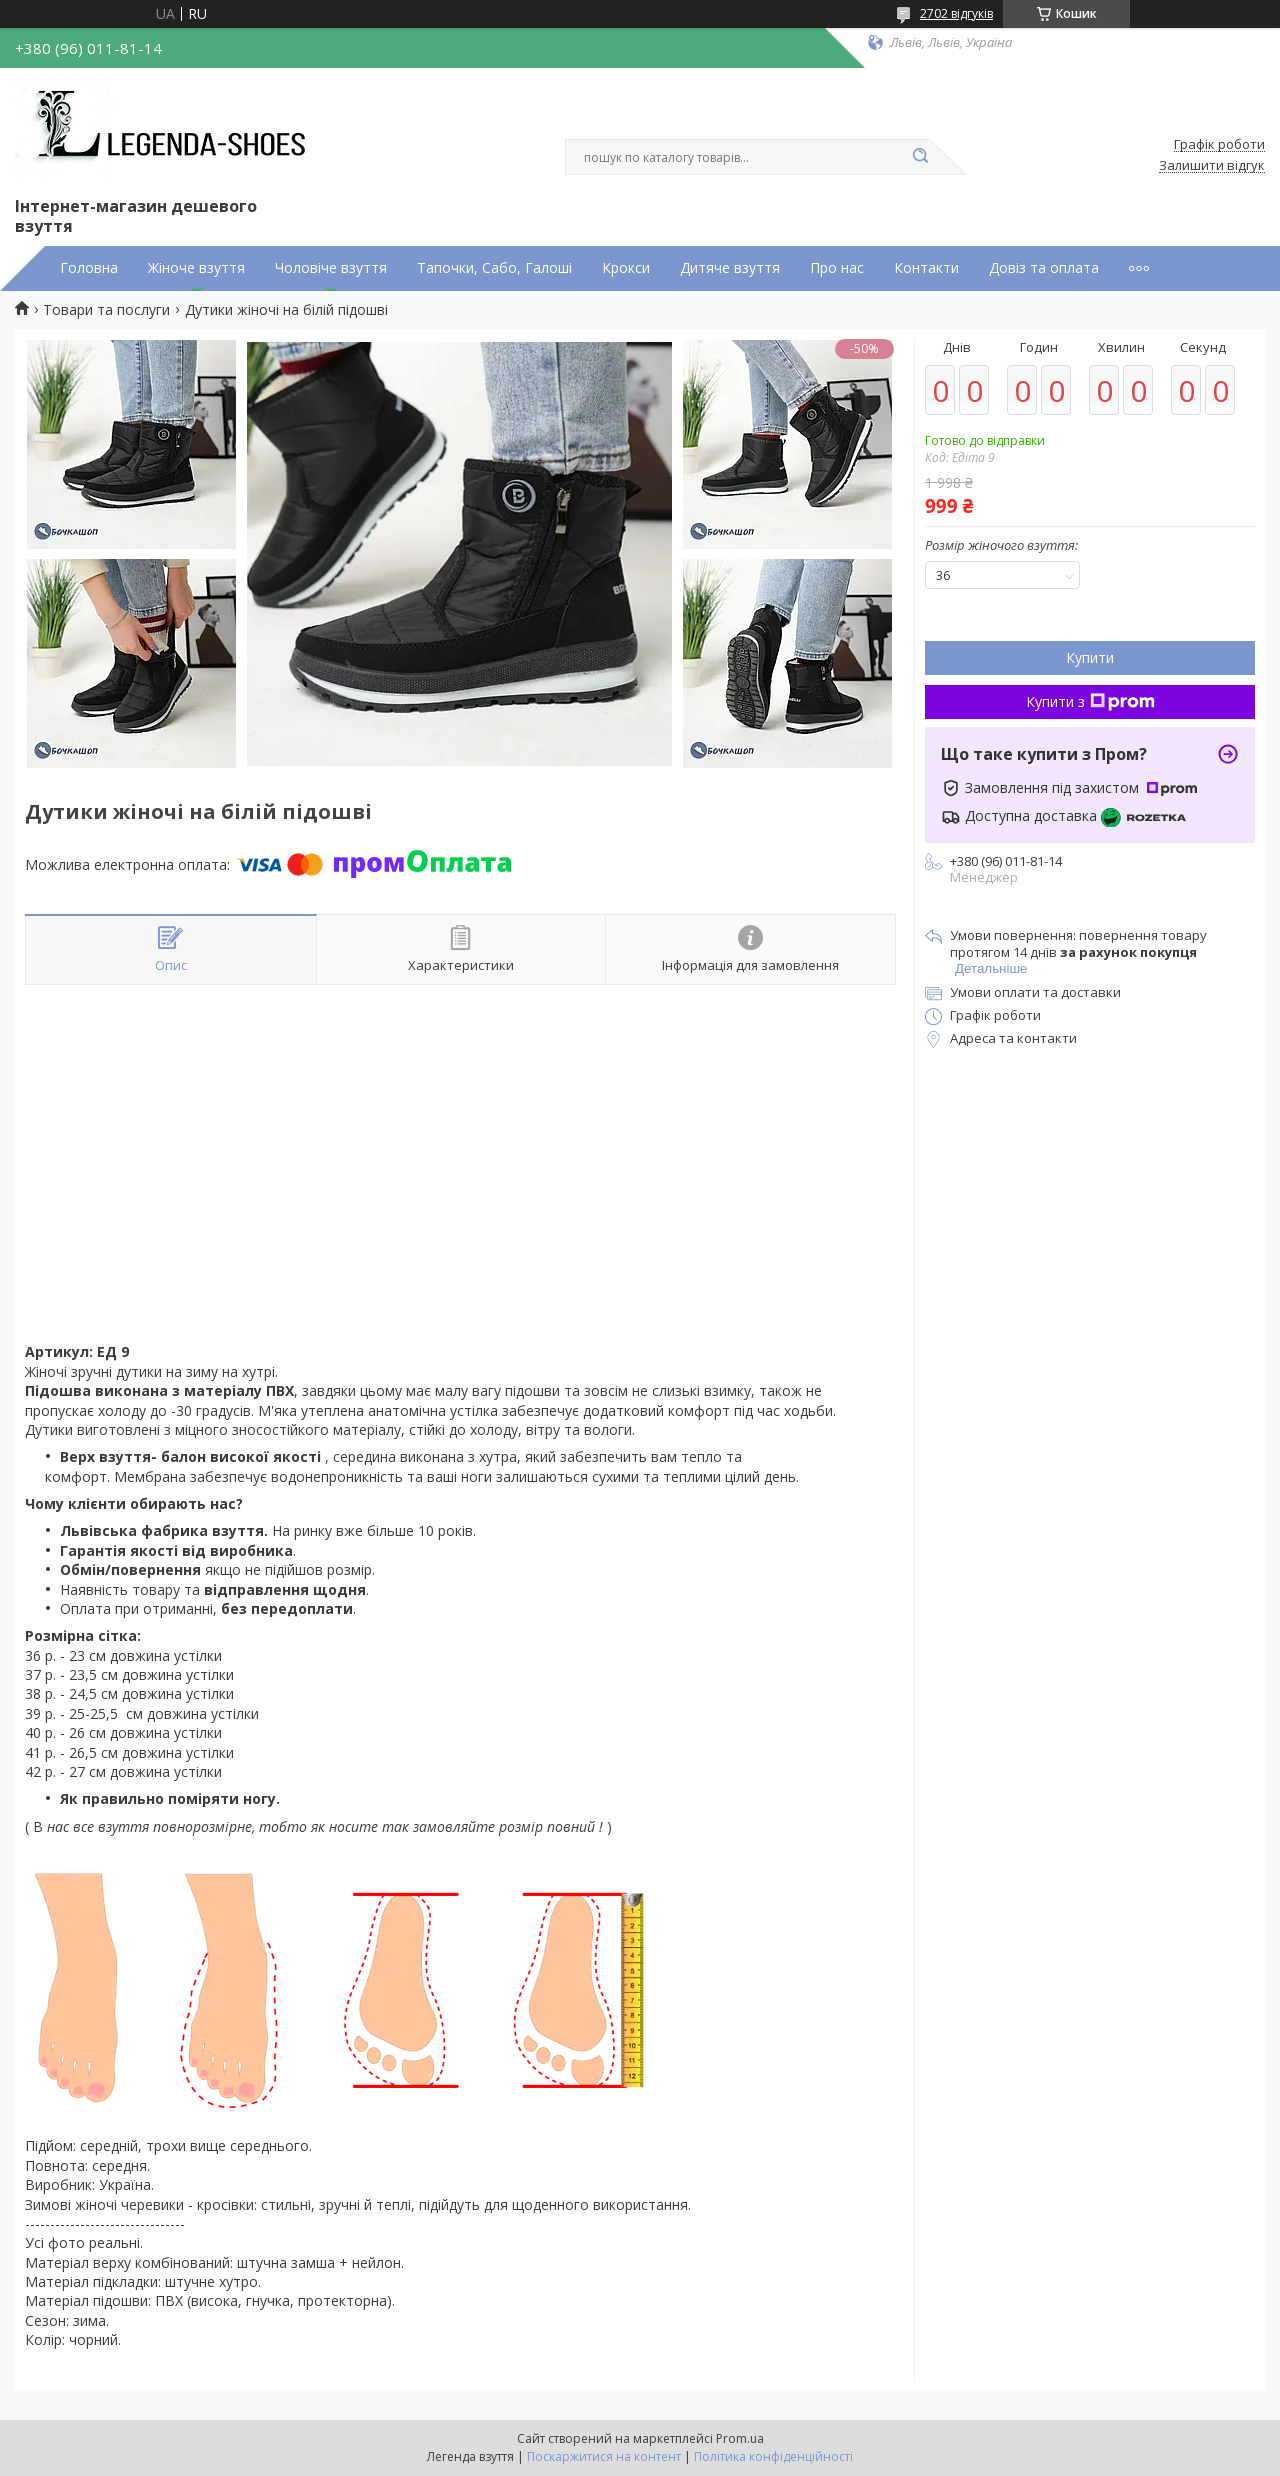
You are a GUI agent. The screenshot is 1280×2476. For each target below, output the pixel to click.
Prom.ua (740, 2438)
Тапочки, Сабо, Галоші (494, 268)
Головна (89, 268)
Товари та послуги (106, 310)
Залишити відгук (1212, 166)
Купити (1090, 657)
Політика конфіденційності (773, 2456)
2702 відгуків (956, 13)
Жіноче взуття (196, 268)
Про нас (837, 268)
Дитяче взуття (730, 268)
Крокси (626, 268)
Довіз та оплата (1044, 268)
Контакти (926, 268)
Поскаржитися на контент (604, 2456)
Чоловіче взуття (331, 268)
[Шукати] (920, 157)
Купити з (1090, 701)
